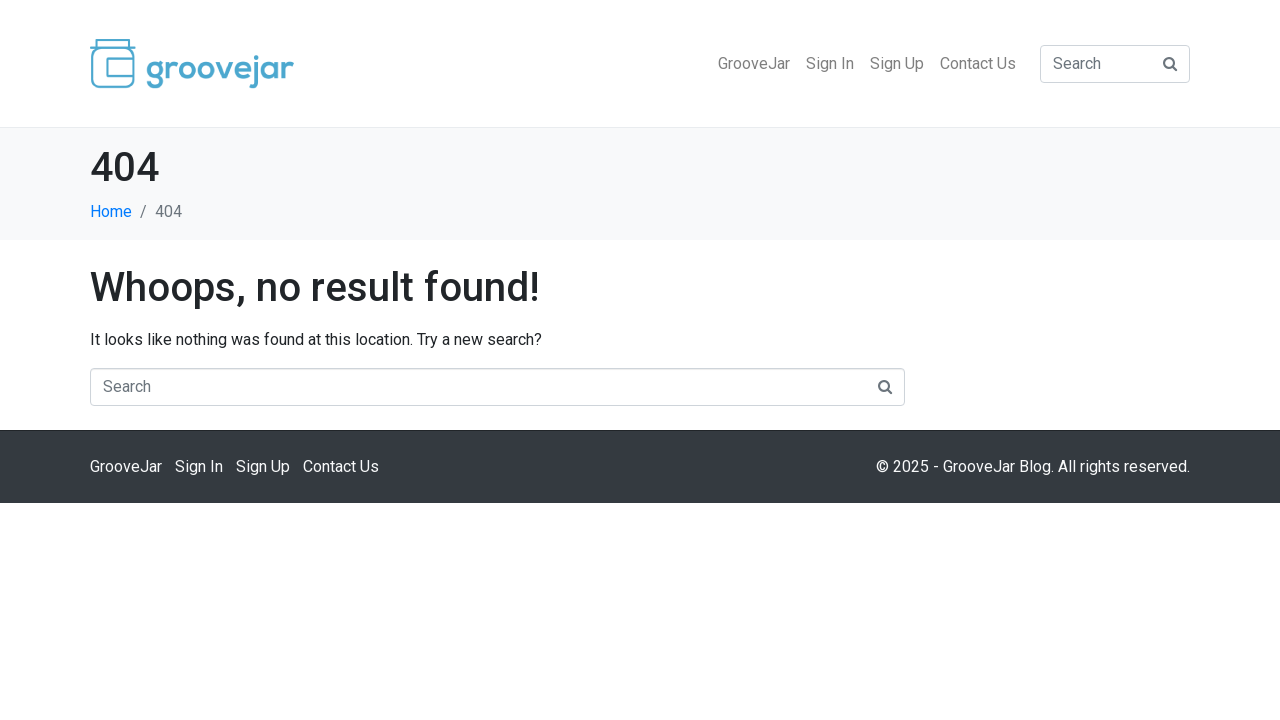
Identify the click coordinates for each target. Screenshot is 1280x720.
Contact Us (978, 63)
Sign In (830, 63)
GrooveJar (754, 63)
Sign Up (897, 63)
